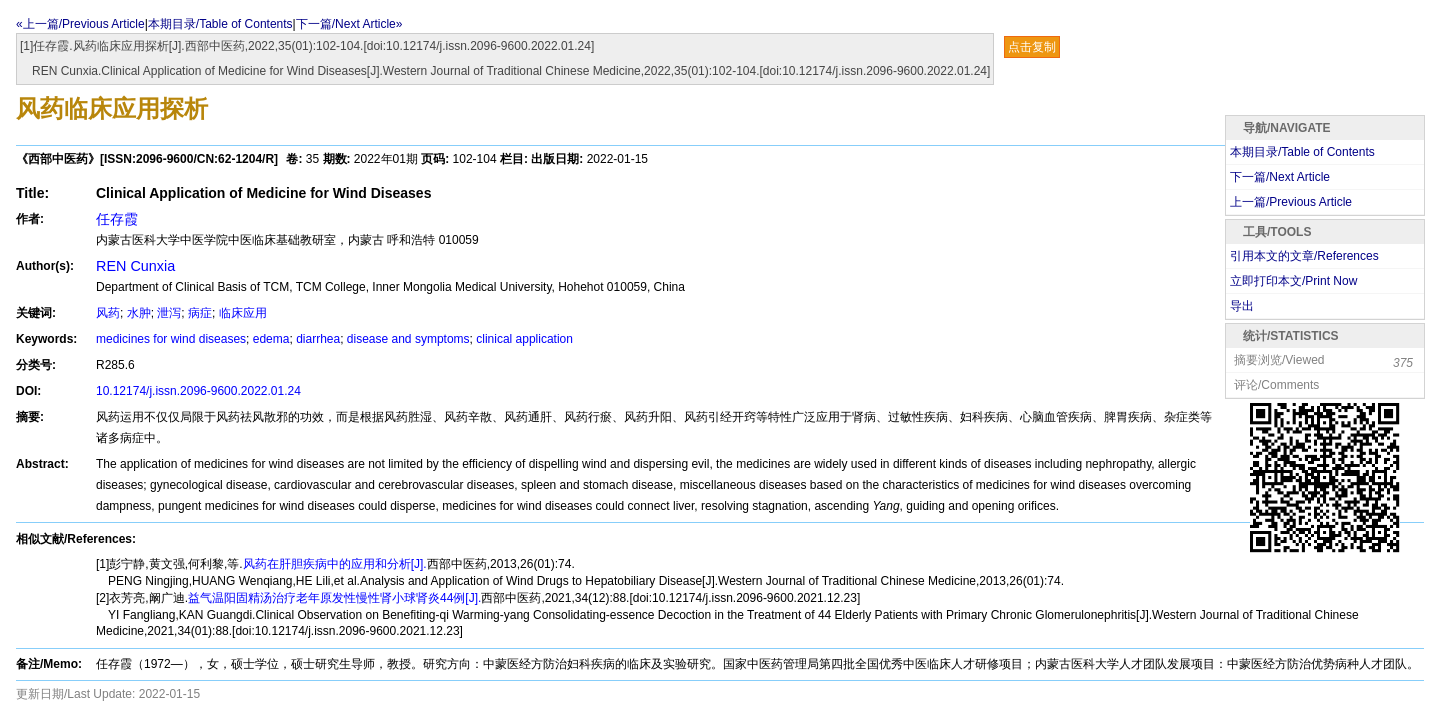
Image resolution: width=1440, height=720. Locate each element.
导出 (1242, 306)
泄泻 (169, 313)
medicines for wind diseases (171, 339)
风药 (108, 313)
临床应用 (243, 313)
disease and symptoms (408, 339)
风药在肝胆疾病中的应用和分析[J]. (335, 564)
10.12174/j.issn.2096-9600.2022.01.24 (198, 391)
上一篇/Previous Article (1291, 202)
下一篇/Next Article (1280, 177)
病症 (200, 313)
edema (271, 339)
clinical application (524, 339)
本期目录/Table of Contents (220, 24)
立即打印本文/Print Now (1293, 281)
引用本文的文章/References (1304, 256)
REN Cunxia (135, 266)
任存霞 (117, 219)
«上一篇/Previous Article (80, 24)
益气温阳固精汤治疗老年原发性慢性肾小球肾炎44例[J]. (334, 598)
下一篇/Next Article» (349, 24)
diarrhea (318, 339)
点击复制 (1032, 47)
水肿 (139, 313)
